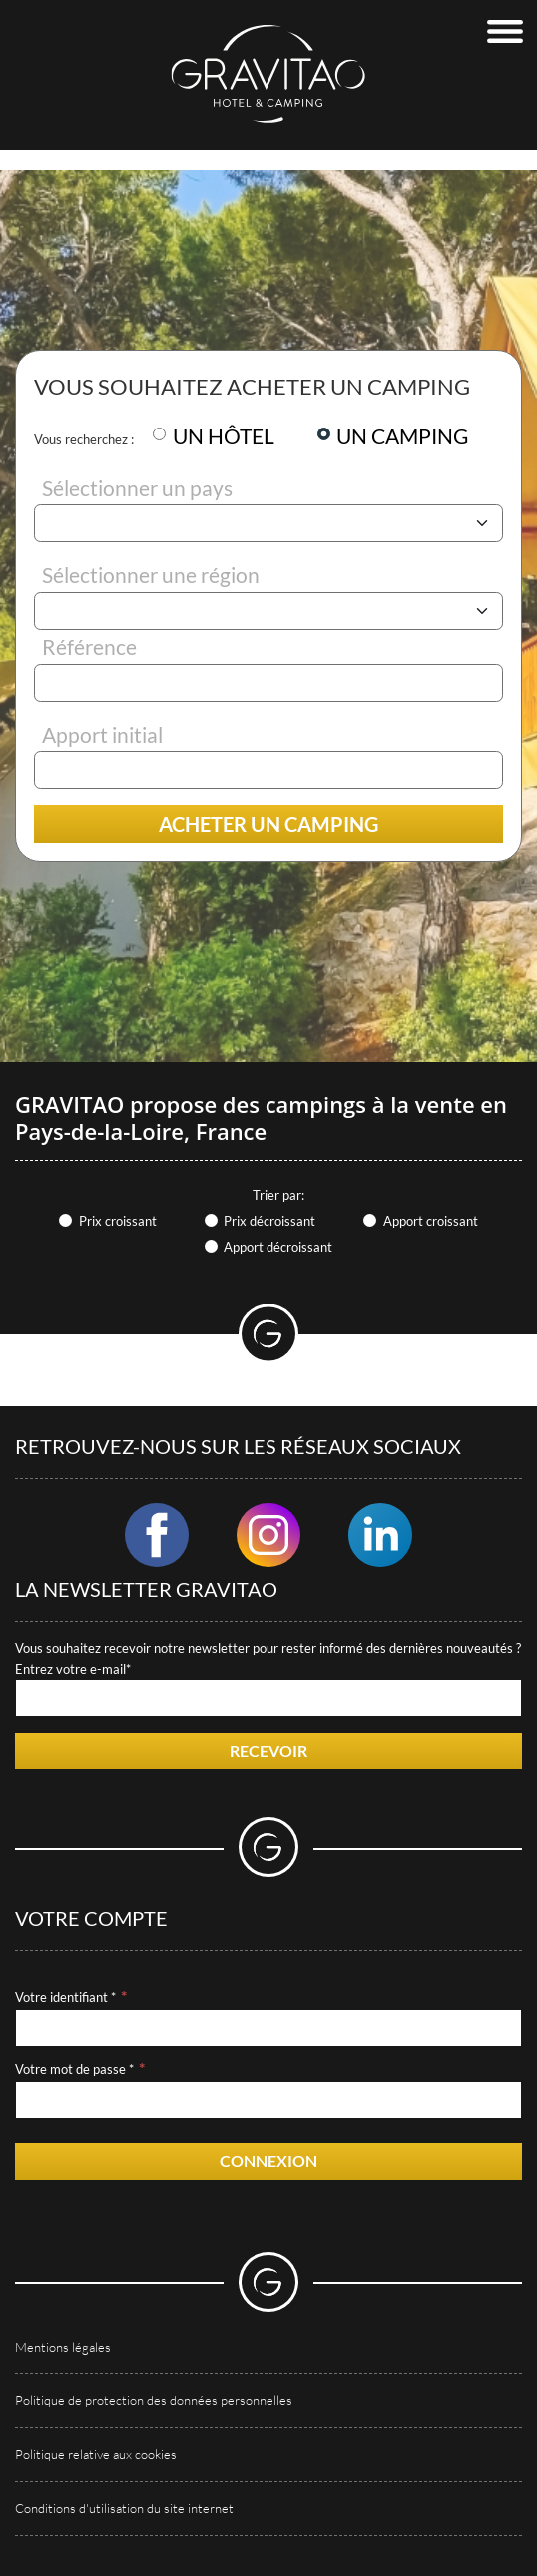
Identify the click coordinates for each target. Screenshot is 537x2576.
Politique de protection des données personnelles (153, 2400)
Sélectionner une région (151, 574)
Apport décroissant (278, 1247)
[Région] (268, 611)
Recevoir (268, 1750)
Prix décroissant (269, 1221)
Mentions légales (63, 2347)
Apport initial (102, 734)
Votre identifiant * (65, 1997)
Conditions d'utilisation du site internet (124, 2508)
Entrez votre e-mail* (73, 1669)
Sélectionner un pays (137, 487)
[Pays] (268, 523)
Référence (89, 646)
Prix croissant (118, 1221)
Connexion (268, 2160)
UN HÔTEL (223, 436)
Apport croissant (430, 1221)
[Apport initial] (268, 770)
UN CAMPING (402, 436)
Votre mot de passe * (74, 2069)
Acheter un (268, 824)
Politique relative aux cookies (96, 2454)
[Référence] (268, 683)
